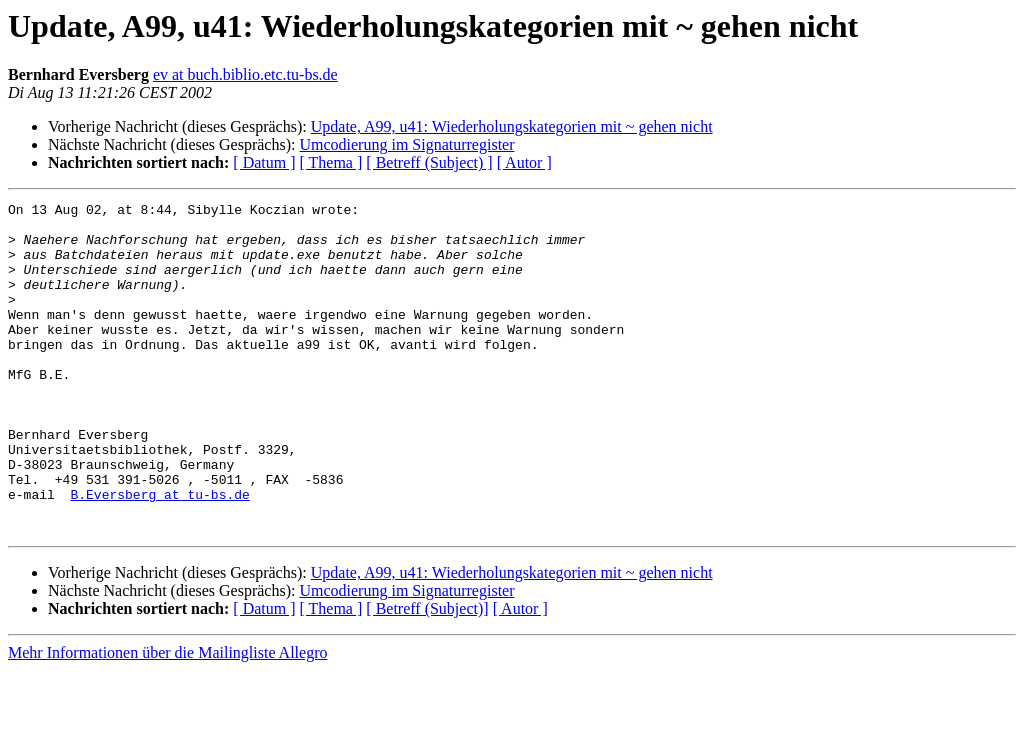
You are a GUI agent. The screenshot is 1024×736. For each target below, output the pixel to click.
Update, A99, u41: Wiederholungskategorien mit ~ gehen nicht (512, 126)
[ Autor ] (524, 162)
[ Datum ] (264, 162)
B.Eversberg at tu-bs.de (159, 554)
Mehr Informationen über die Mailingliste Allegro (167, 718)
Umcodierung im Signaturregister (406, 144)
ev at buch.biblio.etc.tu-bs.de (245, 74)
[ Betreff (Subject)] (427, 674)
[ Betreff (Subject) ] (429, 162)
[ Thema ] (331, 162)
